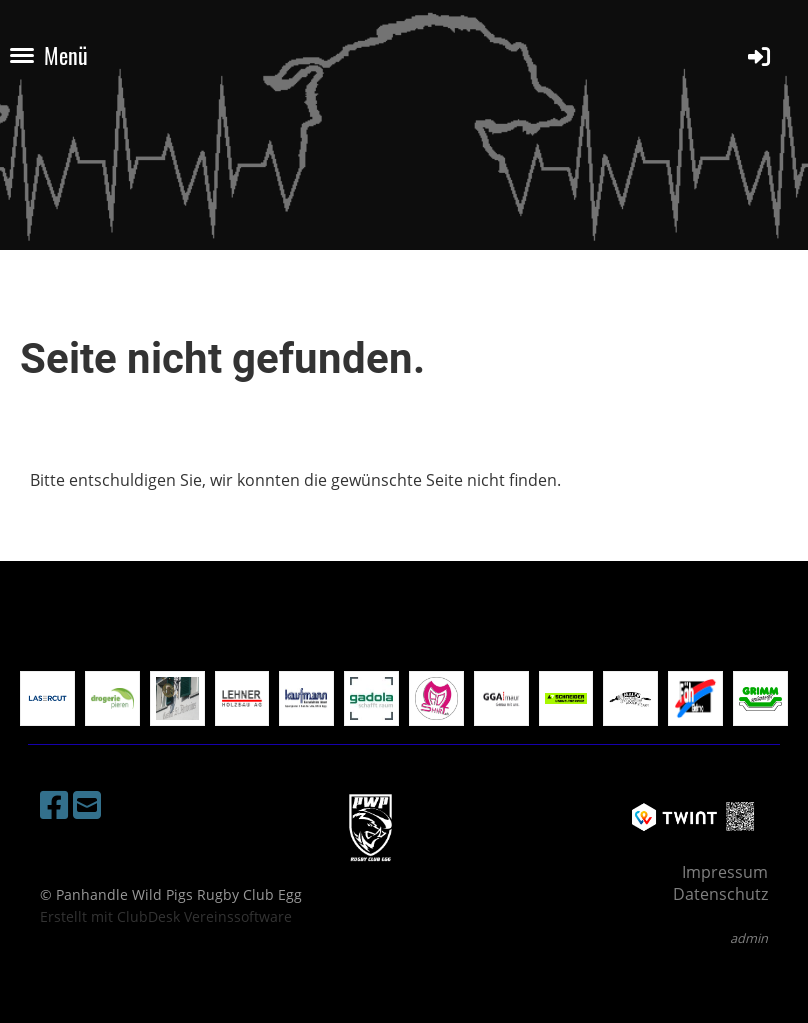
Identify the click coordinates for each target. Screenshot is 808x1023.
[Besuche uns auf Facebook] (54, 804)
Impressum (725, 872)
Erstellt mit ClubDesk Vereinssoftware (166, 916)
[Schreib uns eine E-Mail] (87, 804)
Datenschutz (720, 894)
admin (749, 938)
